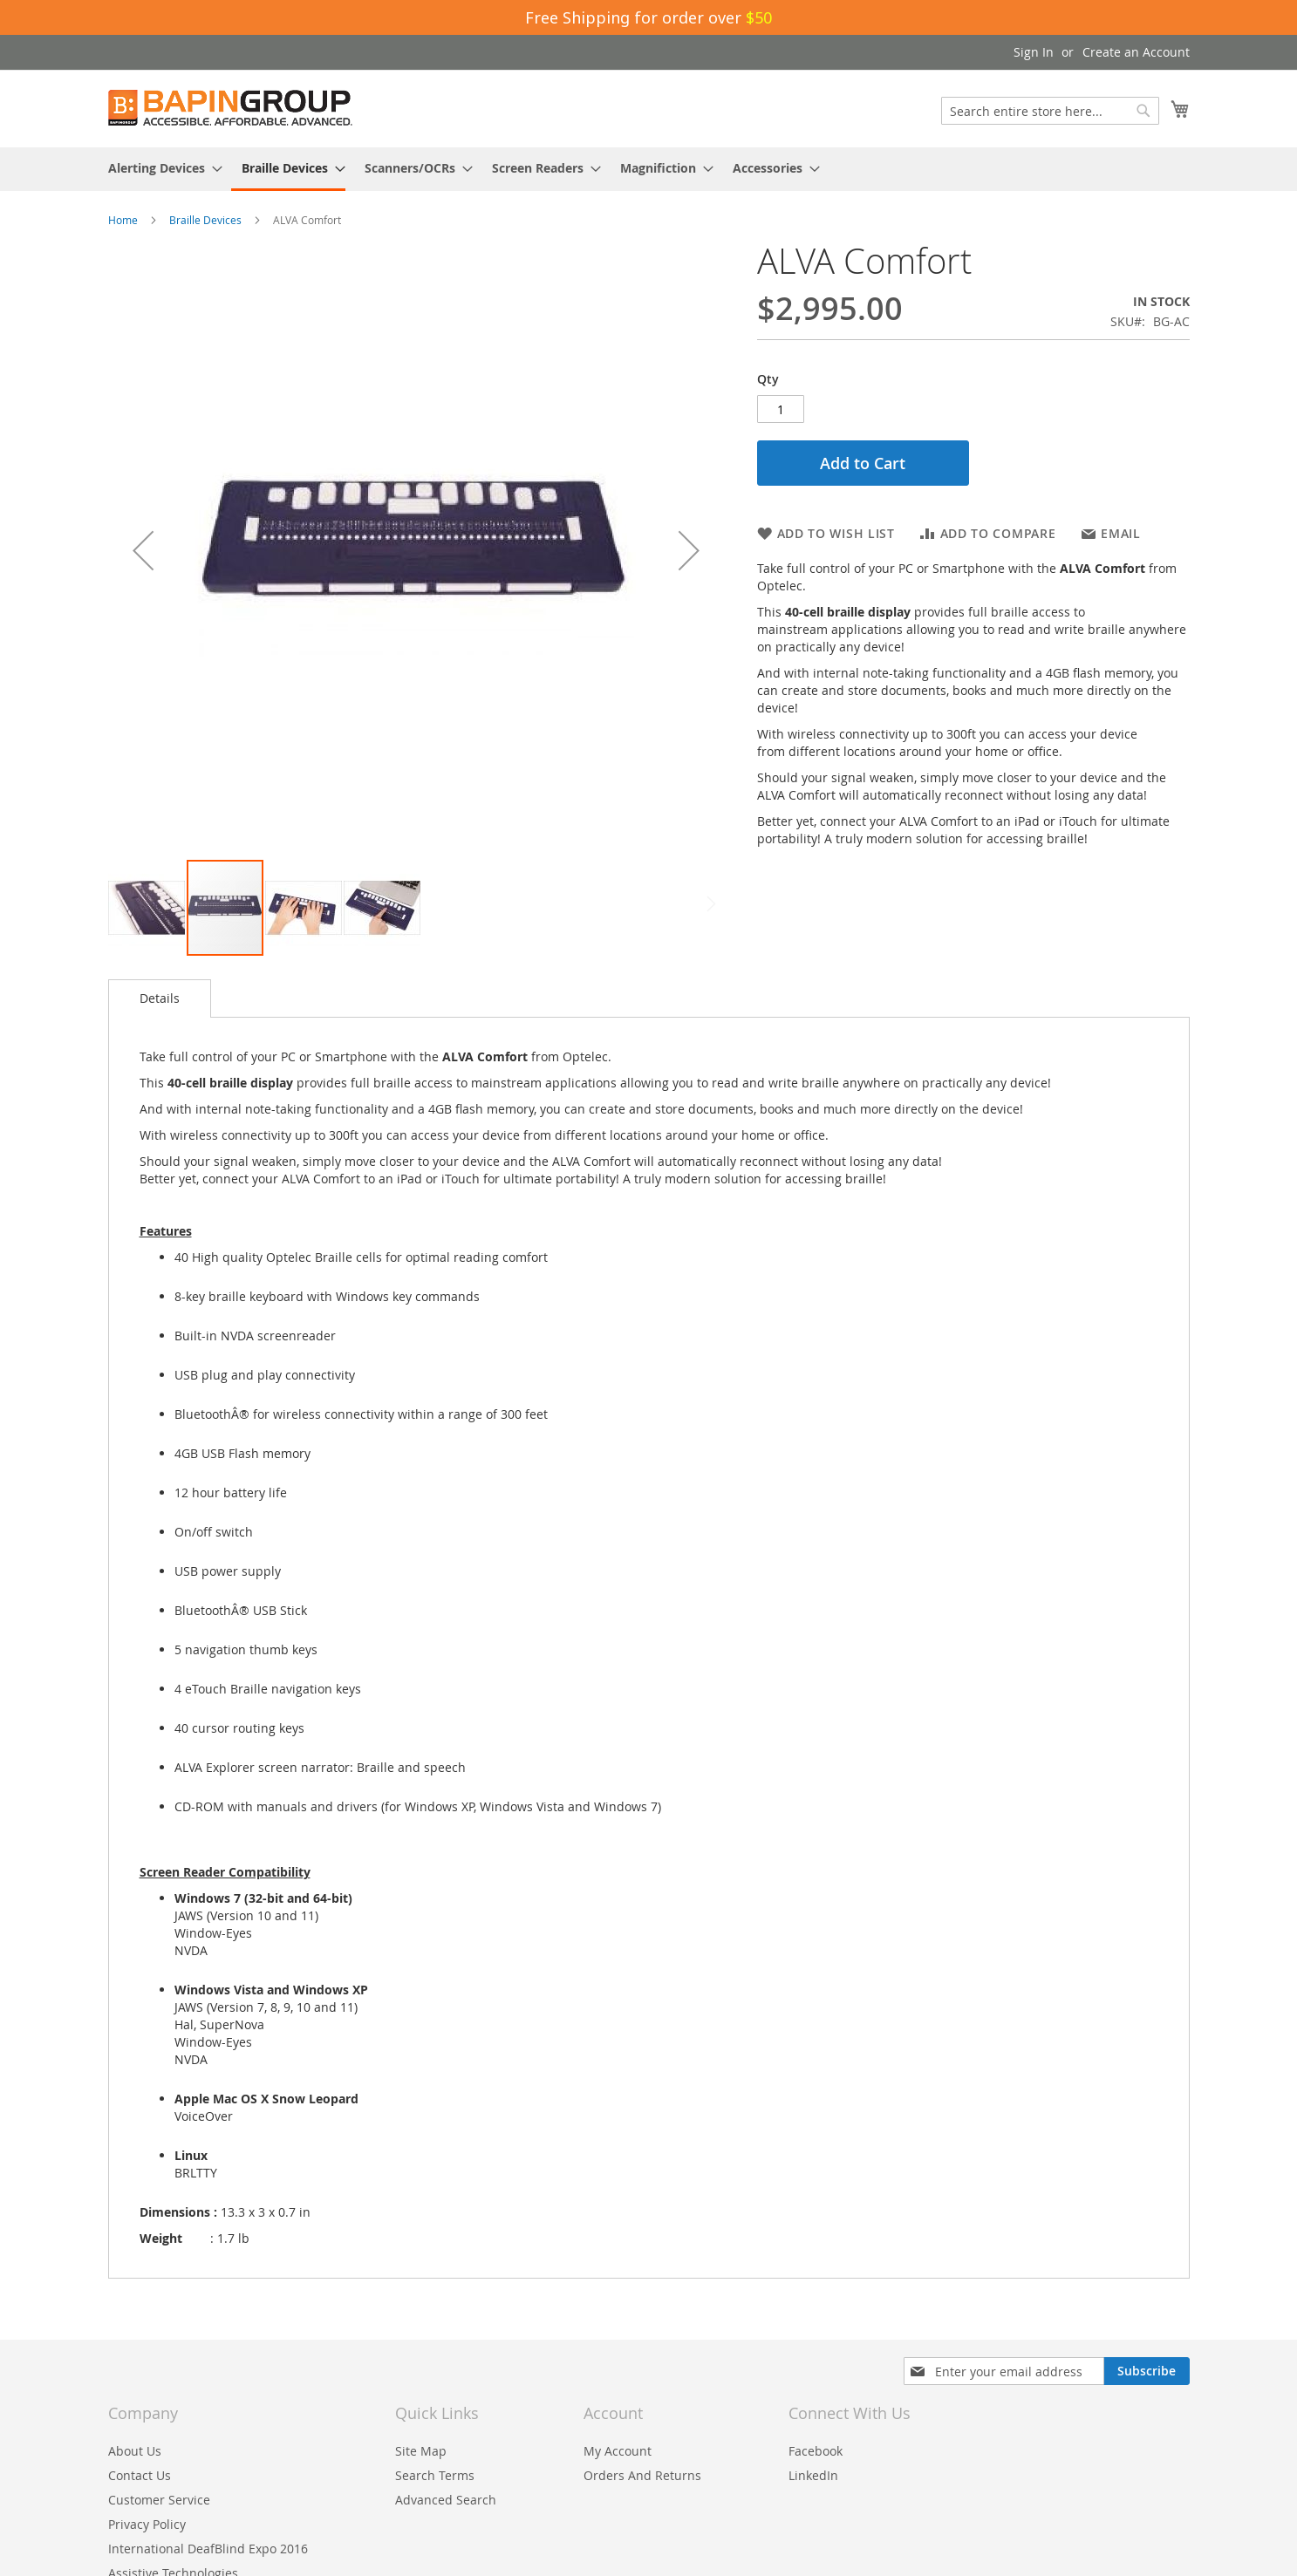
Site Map (421, 2451)
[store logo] (230, 108)
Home (123, 220)
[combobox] (1050, 111)
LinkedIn (813, 2475)
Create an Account (1136, 52)
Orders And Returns (642, 2475)
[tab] (159, 998)
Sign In (1034, 52)
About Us (134, 2451)
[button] (143, 550)
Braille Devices (205, 220)
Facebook (815, 2451)
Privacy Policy (147, 2524)
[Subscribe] (1146, 2371)
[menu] (649, 169)
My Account (618, 2451)
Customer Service (159, 2499)
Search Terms (434, 2475)
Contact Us (139, 2475)
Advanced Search (445, 2499)
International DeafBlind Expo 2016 (208, 2548)
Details (160, 998)
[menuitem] (160, 167)
